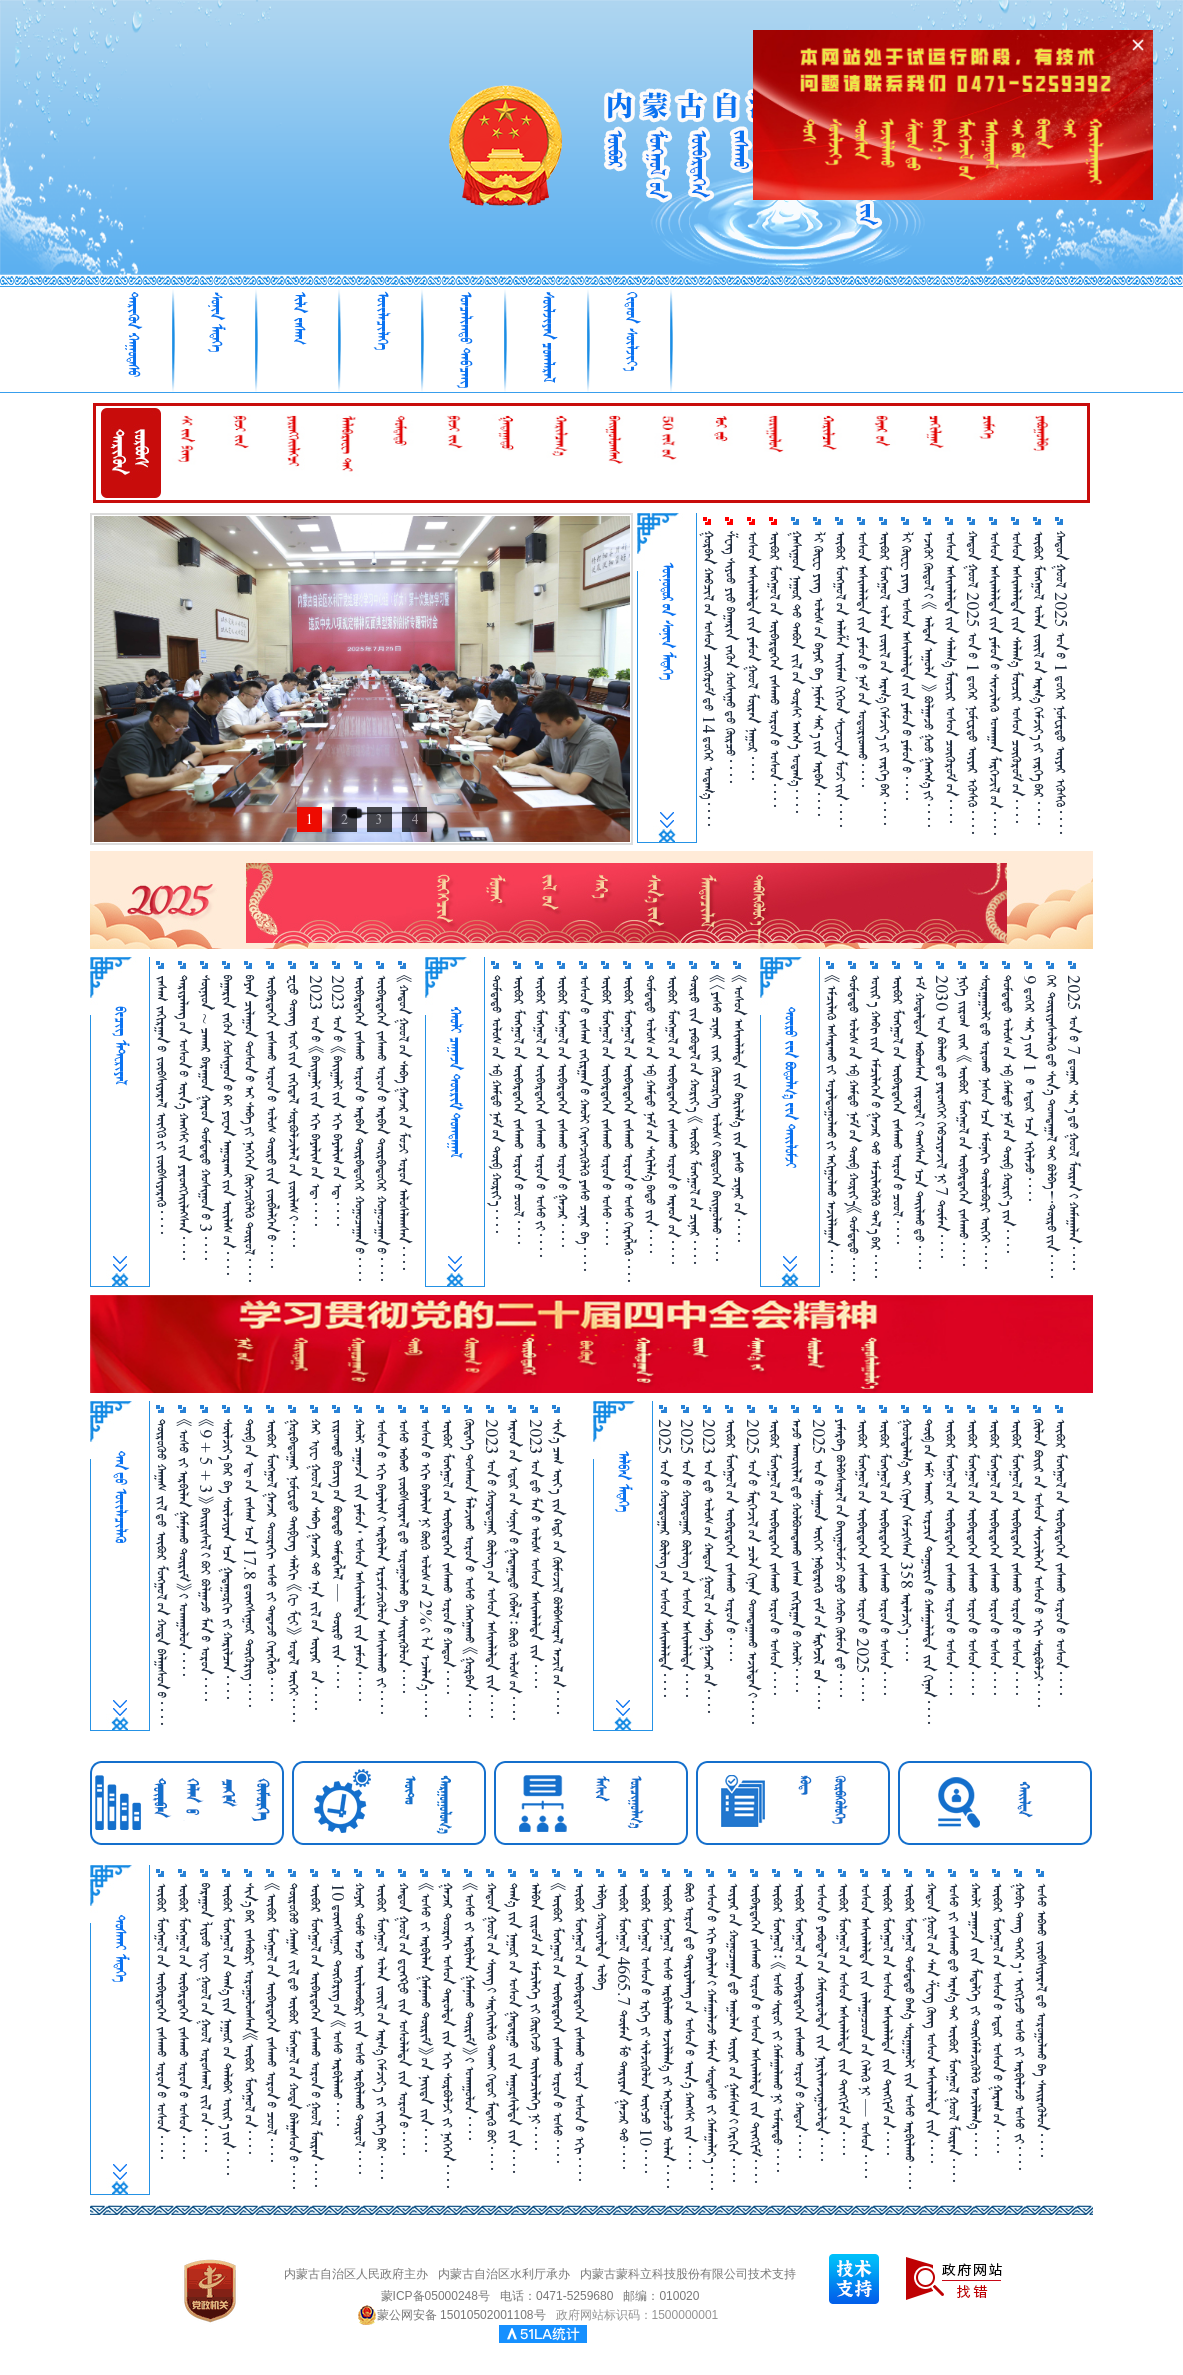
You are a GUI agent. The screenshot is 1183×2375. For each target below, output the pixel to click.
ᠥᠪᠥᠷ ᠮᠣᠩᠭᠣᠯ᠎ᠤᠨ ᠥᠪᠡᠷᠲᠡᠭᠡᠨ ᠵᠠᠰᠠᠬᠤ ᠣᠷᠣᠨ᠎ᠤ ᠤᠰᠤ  (606, 1110)
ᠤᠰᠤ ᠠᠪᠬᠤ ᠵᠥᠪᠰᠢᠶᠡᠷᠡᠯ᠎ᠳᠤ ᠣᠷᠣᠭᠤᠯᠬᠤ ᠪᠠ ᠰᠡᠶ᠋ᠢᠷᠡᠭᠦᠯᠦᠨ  (403, 1556)
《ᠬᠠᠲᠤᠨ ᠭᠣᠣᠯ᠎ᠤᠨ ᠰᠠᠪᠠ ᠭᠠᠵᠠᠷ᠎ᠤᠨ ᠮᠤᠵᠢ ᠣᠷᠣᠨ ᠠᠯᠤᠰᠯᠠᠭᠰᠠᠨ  (403, 1122)
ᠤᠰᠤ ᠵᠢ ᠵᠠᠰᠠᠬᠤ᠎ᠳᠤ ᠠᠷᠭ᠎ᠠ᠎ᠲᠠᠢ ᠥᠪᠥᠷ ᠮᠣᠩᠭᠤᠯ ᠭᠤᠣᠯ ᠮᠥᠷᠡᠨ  (953, 2032)
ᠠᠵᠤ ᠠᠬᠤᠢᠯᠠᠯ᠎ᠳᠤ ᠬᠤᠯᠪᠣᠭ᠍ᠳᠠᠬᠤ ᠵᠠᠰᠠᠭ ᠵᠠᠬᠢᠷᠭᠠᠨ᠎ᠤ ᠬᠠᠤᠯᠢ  (796, 1555)
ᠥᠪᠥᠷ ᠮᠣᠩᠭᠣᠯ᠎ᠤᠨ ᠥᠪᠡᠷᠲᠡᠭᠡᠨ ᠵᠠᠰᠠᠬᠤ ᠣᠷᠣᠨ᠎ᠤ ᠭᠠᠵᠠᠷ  (562, 1111)
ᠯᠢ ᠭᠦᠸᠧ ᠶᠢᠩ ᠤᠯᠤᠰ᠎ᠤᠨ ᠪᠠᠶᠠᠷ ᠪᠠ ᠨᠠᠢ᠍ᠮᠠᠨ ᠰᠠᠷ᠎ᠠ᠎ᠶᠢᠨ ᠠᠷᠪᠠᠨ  (818, 673)
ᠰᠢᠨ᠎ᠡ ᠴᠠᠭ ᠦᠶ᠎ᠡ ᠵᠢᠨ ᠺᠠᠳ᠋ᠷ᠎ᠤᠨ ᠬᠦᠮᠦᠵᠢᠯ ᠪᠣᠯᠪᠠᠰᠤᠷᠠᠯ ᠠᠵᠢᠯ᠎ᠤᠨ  (557, 1566)
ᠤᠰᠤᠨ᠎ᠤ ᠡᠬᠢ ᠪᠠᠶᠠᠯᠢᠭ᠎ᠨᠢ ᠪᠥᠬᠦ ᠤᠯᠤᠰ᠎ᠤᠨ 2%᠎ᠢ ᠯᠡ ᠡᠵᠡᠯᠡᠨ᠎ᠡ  (425, 1568)
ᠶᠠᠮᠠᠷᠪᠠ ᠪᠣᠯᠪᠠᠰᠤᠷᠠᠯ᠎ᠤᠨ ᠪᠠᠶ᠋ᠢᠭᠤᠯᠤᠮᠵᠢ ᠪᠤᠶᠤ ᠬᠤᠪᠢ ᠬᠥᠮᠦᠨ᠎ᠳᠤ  (840, 1558)
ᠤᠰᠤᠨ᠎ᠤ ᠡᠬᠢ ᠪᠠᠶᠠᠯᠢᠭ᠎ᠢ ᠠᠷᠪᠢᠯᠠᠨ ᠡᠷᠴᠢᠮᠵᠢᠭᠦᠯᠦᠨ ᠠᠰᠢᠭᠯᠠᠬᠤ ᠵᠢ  (381, 1566)
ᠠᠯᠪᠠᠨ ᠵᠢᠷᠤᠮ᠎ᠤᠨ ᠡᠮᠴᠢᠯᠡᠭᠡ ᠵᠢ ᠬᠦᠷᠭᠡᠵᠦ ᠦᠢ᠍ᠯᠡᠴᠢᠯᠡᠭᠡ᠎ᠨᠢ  (535, 2016)
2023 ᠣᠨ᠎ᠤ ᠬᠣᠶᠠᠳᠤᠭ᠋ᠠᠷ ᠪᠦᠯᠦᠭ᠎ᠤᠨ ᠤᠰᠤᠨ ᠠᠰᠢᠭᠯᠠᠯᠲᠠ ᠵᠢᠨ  (491, 1568)
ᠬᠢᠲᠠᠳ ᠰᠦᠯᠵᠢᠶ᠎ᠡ (631, 331)
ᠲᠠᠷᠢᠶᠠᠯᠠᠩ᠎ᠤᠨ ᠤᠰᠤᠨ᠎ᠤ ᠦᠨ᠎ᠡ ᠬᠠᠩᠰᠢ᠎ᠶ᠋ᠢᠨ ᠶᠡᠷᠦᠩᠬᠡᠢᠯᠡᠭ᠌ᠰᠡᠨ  (183, 1117)
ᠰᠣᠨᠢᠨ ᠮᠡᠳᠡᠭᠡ (216, 322)
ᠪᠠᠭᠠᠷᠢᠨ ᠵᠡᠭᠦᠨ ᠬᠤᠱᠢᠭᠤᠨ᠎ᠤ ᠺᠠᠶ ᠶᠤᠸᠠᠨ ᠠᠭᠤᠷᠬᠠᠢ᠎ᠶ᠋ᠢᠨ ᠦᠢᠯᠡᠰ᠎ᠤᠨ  (227, 1125)
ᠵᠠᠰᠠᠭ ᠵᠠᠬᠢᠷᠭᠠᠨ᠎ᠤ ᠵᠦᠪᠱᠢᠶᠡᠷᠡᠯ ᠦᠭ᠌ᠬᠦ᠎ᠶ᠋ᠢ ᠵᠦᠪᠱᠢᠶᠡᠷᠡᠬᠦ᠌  (161, 1104)
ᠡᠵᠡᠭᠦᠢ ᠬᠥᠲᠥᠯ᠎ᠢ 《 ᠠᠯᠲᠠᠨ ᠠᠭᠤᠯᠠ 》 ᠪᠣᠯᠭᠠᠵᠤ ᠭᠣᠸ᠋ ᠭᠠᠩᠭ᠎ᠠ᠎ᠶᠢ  (928, 679)
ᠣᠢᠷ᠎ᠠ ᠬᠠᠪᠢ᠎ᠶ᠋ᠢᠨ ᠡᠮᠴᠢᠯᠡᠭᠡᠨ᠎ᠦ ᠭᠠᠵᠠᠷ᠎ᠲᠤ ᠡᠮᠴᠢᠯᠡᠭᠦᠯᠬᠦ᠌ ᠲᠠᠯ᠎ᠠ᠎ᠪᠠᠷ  (875, 1126)
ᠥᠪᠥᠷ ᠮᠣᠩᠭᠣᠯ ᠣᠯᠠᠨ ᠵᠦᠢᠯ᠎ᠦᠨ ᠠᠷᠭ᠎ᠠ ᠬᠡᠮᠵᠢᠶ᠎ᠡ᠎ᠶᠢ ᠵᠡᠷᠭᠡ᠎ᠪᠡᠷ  (884, 678)
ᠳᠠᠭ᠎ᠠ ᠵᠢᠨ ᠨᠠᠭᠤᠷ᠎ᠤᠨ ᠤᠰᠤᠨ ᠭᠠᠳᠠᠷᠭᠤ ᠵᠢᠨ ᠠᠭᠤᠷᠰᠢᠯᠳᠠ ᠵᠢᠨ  (513, 2028)
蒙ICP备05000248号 (435, 2296)
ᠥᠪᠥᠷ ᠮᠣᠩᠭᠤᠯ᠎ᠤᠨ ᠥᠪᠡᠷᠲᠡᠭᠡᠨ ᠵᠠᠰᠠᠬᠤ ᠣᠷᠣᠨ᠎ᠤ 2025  (862, 1560)
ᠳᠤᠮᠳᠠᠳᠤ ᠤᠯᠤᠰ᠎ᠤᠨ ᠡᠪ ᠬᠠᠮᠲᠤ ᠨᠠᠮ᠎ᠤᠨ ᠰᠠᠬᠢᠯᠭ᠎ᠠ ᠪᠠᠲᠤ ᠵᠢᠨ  (650, 1114)
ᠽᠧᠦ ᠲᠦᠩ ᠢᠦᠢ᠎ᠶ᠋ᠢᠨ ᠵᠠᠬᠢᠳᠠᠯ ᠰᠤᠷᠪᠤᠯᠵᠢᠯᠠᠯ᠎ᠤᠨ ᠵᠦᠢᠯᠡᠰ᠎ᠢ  (293, 1111)
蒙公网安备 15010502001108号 (451, 2315)
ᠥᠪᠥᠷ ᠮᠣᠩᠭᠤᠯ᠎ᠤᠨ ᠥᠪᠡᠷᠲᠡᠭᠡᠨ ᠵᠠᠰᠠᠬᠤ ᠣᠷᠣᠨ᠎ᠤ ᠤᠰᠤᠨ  (884, 1557)
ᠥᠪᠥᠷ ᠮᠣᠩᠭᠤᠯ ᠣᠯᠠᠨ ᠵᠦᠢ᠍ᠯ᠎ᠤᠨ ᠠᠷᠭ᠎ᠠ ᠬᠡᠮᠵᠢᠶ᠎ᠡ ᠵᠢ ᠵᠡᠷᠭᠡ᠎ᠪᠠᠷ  (381, 2031)
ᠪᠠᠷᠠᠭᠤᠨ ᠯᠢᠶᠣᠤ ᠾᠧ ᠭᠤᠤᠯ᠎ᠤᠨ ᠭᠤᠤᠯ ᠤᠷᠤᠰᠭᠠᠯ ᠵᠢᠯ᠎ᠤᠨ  (205, 2017)
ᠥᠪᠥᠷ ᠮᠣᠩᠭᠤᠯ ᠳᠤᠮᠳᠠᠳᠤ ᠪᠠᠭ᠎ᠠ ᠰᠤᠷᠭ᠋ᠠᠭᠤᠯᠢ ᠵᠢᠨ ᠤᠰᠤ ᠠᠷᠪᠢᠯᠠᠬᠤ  (909, 2036)
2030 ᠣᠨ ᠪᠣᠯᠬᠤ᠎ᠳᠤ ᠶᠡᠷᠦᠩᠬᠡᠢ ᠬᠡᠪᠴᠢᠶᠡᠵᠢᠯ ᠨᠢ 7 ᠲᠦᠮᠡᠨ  (941, 1116)
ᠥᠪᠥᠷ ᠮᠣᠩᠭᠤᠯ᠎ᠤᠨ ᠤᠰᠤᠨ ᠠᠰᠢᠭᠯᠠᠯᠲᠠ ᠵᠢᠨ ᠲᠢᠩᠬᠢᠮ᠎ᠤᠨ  (843, 2019)
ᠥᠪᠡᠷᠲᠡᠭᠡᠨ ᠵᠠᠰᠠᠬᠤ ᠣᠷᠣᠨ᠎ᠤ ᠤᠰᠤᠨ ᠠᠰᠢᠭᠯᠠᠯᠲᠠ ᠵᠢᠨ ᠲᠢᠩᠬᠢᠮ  (755, 2033)
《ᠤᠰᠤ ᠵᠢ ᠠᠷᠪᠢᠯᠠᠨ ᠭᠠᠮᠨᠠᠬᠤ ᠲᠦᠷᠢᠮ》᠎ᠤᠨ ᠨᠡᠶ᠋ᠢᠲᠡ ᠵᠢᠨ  (425, 2017)
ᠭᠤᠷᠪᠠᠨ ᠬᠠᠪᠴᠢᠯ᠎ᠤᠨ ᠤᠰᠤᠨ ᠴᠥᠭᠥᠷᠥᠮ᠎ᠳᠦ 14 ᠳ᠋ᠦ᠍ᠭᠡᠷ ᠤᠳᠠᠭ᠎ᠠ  (708, 678)
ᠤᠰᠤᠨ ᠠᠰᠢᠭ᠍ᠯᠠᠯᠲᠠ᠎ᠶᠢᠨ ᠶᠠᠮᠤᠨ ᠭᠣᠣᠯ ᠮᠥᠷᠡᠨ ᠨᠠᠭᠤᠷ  (752, 655)
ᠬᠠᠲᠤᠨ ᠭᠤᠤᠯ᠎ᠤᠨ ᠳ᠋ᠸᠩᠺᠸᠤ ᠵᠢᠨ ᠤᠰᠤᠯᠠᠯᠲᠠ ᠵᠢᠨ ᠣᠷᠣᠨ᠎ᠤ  (403, 2019)
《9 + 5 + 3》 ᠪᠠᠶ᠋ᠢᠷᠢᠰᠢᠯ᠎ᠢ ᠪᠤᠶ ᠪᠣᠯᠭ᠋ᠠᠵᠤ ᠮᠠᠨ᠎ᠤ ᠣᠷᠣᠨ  (205, 1560)
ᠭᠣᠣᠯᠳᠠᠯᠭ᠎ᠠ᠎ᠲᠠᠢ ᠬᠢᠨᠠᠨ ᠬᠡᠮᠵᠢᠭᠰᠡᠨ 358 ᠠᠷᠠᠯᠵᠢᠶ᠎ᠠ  (906, 1540)
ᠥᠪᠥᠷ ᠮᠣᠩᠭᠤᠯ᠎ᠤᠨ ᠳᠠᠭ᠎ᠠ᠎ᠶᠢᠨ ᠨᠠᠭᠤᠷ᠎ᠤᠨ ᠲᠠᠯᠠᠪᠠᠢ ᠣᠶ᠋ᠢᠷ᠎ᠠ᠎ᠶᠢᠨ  (227, 2029)
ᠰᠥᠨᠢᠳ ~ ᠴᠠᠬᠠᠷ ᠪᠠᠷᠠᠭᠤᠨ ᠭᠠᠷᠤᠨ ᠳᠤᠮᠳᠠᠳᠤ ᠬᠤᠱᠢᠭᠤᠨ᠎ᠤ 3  (205, 1117)
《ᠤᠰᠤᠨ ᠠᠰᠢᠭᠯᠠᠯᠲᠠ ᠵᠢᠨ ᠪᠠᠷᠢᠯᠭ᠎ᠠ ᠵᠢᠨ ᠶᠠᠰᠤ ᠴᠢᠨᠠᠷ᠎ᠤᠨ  (738, 1108)
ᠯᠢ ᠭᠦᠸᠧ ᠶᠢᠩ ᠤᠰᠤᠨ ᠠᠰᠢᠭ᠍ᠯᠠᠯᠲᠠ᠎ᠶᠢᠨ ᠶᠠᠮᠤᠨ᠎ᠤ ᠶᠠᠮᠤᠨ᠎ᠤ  (906, 665)
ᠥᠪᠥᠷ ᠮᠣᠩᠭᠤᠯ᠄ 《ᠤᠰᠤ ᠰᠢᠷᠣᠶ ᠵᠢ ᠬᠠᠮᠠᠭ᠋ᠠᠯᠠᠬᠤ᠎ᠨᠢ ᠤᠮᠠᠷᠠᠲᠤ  (777, 2027)
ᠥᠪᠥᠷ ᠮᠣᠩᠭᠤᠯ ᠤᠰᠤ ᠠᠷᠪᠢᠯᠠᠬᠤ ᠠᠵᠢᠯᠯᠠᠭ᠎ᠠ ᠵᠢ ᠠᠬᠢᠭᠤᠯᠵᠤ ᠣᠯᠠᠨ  (667, 2035)
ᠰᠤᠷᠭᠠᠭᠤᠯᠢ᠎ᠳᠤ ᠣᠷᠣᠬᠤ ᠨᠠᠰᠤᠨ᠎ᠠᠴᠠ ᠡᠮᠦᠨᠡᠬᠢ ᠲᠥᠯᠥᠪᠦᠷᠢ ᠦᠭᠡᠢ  (985, 1122)
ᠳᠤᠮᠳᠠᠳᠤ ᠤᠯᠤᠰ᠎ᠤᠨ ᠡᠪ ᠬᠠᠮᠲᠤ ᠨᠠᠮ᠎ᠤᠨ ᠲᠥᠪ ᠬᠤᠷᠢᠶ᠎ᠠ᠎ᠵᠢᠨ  (1007, 1114)
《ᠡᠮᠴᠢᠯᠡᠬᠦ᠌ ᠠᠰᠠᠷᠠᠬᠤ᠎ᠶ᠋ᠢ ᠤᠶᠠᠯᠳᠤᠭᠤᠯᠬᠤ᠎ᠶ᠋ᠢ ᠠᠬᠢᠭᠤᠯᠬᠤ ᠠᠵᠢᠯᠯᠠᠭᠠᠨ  (831, 1124)
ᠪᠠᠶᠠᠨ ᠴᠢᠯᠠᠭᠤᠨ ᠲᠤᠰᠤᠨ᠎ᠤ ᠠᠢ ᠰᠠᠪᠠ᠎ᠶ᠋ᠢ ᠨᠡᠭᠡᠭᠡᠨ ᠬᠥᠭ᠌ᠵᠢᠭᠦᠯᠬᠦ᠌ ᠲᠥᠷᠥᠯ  (249, 1128)
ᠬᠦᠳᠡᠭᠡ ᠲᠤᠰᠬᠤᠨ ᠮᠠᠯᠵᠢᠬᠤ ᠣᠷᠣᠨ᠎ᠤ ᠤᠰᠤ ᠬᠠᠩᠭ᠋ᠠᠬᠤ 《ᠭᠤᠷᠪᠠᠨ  (469, 1568)
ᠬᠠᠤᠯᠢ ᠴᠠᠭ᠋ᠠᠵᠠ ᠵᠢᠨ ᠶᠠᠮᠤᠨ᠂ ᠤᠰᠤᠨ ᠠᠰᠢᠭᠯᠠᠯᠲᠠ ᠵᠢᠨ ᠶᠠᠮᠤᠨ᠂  (359, 1560)
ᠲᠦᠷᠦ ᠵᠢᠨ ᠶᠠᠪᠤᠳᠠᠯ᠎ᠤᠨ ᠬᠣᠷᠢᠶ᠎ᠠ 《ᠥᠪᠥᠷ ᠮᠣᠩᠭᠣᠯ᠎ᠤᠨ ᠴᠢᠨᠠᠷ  (694, 1119)
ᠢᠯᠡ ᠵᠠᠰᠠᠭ (299, 318)
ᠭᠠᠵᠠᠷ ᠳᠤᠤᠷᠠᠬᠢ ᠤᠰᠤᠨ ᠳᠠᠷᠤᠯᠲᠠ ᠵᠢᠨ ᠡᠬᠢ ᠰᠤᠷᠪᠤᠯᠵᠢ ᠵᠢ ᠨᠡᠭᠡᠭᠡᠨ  (447, 2035)
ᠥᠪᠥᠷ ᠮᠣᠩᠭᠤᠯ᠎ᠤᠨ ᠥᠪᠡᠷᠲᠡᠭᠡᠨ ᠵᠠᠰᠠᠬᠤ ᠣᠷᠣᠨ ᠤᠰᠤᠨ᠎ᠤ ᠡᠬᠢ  (579, 2032)
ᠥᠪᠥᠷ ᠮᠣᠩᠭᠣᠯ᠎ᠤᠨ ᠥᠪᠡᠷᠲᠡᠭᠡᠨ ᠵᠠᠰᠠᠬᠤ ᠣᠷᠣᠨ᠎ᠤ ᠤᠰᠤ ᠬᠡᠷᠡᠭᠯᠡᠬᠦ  (628, 1128)
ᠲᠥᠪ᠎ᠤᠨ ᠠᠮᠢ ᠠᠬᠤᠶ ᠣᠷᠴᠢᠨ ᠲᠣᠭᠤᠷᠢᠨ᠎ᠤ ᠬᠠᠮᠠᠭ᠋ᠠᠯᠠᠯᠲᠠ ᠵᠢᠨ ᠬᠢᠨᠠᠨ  (928, 1571)
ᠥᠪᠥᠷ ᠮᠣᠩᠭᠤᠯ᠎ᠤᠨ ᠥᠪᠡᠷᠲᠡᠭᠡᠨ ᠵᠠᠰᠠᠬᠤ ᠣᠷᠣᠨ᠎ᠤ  (730, 1540)
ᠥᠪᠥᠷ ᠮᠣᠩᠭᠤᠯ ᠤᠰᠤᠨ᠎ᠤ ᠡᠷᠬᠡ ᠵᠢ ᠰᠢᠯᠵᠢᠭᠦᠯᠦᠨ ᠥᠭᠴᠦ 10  (645, 2028)
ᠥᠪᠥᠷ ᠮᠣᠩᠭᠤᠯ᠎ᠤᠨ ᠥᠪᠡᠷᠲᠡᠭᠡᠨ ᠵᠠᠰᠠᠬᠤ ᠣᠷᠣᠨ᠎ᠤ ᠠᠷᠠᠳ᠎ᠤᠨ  (672, 1119)
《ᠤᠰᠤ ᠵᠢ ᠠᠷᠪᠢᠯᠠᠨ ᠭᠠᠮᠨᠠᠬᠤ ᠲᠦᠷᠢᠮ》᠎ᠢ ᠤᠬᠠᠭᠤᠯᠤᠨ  (183, 1547)
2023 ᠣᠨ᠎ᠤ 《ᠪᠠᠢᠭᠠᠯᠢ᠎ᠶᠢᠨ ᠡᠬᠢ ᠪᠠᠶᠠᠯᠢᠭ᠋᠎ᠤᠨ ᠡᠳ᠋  (315, 1100)
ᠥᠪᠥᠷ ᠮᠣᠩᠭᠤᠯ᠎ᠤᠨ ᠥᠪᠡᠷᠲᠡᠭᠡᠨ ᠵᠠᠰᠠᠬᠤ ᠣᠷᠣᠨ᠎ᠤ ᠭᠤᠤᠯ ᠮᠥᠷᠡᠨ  (315, 2035)
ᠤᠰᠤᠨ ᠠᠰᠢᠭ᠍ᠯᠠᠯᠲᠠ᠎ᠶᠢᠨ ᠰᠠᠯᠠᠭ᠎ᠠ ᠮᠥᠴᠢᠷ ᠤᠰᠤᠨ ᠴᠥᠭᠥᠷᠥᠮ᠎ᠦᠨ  (950, 677)
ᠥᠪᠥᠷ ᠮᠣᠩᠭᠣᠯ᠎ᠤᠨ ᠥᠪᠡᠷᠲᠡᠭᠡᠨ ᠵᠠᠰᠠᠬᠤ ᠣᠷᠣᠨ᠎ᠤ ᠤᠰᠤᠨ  (774, 669)
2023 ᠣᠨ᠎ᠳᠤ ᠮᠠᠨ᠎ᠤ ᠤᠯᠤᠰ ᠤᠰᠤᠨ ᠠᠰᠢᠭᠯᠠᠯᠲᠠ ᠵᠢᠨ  (535, 1553)
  (548, 337)
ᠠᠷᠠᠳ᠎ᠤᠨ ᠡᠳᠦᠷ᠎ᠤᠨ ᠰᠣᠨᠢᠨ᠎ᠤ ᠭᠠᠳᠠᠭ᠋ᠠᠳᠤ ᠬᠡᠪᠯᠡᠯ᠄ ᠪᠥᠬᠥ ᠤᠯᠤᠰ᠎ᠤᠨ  (513, 1569)
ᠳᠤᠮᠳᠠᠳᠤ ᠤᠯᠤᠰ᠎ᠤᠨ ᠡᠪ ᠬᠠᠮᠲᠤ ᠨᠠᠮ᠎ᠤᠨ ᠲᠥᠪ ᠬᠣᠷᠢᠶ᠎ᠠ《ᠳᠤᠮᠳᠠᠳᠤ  (853, 1128)
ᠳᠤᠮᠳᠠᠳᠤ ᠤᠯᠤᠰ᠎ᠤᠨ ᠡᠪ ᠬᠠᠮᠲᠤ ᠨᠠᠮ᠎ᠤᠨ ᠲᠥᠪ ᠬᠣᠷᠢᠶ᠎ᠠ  (496, 1104)
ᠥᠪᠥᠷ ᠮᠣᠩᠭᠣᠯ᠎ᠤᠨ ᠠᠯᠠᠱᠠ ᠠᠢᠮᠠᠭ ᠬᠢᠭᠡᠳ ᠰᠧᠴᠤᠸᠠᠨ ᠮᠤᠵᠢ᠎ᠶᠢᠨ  (840, 679)
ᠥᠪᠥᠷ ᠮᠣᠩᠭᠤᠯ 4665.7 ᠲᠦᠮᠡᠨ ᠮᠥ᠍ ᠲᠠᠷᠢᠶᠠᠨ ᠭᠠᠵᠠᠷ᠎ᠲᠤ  (623, 2026)
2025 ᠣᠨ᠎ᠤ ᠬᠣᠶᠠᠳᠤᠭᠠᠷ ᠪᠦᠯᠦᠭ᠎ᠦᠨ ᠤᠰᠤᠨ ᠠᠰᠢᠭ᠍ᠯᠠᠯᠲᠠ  (664, 1558)
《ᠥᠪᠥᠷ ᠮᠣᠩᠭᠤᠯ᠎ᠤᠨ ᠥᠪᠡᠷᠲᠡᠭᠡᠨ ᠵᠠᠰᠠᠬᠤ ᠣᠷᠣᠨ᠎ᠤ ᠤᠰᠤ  (557, 2023)
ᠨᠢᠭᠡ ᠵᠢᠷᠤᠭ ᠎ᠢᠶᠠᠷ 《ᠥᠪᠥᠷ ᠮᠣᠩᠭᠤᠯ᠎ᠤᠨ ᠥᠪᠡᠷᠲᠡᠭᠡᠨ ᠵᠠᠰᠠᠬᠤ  (963, 1120)
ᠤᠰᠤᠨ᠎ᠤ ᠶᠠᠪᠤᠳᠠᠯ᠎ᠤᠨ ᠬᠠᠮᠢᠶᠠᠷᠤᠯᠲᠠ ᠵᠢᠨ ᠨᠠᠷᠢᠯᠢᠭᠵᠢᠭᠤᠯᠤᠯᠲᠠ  (821, 2022)
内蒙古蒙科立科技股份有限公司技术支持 (688, 2274)
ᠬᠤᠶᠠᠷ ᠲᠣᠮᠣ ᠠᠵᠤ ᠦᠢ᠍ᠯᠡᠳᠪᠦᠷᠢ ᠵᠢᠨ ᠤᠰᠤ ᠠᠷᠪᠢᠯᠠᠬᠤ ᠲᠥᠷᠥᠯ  (359, 2028)
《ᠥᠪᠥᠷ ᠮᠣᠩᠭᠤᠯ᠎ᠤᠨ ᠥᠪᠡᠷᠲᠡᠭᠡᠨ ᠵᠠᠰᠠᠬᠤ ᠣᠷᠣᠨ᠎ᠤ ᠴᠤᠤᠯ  (271, 2022)
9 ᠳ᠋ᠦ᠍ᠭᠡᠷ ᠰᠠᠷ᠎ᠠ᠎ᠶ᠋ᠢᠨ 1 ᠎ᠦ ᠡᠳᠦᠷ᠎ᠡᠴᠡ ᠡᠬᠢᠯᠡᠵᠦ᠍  (1029, 1088)
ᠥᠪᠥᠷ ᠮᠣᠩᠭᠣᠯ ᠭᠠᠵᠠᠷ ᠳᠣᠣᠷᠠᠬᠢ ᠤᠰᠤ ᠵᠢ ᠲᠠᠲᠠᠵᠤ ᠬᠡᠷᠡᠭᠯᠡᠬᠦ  (271, 1560)
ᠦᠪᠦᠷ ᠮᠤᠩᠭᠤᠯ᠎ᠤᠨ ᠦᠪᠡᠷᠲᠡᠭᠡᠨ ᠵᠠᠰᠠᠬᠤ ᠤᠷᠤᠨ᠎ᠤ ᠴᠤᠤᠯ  (518, 1109)
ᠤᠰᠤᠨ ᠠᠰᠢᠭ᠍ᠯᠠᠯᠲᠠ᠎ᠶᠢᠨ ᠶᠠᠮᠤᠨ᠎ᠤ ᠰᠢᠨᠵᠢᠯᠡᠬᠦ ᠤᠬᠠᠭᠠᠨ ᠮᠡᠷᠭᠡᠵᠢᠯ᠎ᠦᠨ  (994, 683)
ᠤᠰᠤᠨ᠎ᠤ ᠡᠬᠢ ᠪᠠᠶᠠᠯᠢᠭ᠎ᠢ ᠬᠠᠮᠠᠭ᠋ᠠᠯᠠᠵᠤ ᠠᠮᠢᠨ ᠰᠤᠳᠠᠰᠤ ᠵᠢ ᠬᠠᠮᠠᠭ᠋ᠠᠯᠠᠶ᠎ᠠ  (711, 2036)
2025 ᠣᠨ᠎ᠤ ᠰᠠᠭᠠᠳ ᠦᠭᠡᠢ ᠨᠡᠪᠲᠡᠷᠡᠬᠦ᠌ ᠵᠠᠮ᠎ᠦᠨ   (818, 1564)
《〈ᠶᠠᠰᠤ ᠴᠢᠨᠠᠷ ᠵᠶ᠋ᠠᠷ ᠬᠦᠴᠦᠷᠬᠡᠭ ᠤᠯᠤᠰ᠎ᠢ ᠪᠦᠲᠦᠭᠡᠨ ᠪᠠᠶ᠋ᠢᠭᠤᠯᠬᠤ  (716, 1118)
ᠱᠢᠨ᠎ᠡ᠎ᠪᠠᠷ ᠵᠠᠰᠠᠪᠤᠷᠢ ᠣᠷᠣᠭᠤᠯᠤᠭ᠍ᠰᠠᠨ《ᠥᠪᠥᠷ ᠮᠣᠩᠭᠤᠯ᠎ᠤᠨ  (249, 2018)
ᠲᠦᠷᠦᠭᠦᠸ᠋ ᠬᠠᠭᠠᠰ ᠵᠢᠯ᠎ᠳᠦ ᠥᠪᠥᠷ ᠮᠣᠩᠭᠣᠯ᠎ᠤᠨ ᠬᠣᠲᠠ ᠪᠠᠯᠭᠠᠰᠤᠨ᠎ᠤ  (161, 1572)
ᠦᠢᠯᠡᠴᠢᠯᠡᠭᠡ (382, 321)
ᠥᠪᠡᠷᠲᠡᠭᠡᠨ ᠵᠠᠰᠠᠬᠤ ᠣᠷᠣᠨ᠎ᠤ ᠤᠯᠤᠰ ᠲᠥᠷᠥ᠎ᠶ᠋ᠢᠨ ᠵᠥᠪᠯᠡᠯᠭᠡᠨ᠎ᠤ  (271, 1121)
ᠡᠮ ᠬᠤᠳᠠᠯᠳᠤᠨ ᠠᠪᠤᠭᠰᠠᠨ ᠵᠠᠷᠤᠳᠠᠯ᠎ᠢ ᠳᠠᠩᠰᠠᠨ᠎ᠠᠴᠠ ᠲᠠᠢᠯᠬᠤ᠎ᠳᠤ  (919, 1122)
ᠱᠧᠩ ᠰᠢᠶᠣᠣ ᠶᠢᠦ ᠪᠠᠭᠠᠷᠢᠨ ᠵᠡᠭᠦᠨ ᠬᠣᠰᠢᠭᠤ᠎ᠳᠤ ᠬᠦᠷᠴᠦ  (730, 657)
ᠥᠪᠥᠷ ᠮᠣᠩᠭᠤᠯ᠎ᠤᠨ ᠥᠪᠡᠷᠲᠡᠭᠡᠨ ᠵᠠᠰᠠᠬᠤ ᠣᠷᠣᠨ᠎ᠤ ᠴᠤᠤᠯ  (897, 1109)
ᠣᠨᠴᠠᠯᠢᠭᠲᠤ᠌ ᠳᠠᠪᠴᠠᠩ (465, 340)
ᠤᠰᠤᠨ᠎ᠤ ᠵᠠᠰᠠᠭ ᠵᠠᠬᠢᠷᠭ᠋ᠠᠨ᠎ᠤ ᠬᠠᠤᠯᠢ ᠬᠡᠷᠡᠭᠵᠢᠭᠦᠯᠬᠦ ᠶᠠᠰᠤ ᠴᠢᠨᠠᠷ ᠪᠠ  (584, 1123)
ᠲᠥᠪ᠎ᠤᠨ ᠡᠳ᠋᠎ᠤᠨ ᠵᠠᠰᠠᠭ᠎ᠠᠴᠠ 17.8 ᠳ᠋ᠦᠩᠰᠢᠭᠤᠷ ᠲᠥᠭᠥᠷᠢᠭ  (249, 1563)
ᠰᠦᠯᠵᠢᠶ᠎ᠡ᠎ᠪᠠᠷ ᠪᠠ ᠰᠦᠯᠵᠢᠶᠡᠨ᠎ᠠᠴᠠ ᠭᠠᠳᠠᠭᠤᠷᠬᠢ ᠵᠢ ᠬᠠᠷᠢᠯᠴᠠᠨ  (227, 1559)
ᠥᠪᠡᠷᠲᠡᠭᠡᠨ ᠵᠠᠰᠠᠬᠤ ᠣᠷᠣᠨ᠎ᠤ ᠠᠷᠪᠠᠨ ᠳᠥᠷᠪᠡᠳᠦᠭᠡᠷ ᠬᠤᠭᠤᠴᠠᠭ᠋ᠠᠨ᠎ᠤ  (381, 1128)
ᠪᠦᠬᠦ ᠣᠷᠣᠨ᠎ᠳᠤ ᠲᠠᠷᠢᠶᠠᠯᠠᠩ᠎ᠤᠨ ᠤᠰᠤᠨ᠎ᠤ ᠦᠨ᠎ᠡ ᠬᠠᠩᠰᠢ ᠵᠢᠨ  (689, 2026)
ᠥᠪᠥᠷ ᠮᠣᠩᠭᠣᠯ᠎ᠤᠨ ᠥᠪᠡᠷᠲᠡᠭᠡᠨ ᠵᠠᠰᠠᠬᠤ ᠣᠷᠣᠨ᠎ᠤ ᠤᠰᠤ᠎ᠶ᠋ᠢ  (540, 1116)
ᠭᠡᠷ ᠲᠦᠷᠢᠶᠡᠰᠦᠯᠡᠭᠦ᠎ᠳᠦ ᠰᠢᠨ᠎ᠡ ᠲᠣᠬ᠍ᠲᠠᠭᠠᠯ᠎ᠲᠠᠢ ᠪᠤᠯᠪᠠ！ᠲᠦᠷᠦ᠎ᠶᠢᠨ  (1051, 1126)
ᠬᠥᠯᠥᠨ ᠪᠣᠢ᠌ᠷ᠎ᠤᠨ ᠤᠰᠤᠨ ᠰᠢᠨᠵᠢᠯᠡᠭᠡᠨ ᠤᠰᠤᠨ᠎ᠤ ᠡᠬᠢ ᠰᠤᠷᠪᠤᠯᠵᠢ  (1038, 1563)
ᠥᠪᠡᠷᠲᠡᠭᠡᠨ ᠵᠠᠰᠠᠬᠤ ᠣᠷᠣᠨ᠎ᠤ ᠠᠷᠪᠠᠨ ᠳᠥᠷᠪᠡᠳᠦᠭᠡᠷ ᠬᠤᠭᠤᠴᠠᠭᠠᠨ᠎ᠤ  (359, 1128)
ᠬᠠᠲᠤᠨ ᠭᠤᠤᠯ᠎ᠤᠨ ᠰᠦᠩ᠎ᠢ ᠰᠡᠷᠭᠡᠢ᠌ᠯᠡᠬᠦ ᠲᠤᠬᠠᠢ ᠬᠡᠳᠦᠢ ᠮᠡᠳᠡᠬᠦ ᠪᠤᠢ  (491, 2026)
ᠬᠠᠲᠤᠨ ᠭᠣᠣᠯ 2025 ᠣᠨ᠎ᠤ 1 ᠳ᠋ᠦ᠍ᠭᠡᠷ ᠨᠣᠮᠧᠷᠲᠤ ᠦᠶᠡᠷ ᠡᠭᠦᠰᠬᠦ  (972, 682)
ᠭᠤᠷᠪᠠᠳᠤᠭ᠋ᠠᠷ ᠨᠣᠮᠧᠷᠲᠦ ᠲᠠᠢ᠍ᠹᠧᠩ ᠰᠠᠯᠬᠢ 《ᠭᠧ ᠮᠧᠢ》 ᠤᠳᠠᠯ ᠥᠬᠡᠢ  (293, 1570)
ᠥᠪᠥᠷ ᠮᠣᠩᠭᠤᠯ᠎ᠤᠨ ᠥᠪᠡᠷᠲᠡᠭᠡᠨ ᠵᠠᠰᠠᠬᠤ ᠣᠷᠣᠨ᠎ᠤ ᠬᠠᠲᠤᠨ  (799, 2020)
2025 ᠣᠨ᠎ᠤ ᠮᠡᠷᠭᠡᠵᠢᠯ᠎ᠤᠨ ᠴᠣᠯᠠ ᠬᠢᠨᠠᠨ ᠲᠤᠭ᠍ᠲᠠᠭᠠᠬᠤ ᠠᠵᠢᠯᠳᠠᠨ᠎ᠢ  (752, 1571)
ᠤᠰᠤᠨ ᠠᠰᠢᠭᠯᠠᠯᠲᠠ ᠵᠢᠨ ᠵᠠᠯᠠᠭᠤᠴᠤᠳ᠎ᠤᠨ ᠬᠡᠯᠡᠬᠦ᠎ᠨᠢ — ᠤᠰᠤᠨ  (865, 2030)
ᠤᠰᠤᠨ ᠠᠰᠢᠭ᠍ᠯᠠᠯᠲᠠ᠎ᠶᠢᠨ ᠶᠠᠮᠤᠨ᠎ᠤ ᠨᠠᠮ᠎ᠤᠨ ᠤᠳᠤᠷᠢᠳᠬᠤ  (862, 659)
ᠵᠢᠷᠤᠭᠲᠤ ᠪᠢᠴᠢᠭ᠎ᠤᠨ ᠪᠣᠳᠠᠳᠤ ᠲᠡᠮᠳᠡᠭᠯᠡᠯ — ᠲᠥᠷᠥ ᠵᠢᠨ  (337, 1553)
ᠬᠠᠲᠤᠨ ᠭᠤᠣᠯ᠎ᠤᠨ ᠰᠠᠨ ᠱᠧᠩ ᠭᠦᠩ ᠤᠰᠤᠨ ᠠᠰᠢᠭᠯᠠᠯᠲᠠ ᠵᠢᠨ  (931, 2023)
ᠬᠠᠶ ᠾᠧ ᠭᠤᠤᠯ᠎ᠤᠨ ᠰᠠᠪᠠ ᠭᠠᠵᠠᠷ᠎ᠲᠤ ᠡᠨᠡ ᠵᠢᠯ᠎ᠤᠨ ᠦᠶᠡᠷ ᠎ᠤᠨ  (315, 1564)
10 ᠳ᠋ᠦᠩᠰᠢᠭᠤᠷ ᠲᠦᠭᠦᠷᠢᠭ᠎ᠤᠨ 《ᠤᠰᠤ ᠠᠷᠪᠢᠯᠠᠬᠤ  (337, 2004)
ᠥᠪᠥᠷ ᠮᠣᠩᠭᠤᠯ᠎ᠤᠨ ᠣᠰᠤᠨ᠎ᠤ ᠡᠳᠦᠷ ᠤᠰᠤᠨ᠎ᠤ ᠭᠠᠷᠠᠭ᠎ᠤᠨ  (997, 2018)
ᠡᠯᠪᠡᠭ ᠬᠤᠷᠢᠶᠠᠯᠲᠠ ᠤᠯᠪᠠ (601, 1936)
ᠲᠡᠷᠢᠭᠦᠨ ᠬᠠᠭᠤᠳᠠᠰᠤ (133, 334)
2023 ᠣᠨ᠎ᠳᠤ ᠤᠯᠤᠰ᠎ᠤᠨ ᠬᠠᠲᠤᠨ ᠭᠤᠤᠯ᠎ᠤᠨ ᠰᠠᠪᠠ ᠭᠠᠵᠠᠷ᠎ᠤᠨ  (708, 1566)
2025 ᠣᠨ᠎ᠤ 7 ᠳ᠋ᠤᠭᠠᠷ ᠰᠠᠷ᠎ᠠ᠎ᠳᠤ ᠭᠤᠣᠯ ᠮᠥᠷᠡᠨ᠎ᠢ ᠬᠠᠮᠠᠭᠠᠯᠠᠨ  (1073, 1122)
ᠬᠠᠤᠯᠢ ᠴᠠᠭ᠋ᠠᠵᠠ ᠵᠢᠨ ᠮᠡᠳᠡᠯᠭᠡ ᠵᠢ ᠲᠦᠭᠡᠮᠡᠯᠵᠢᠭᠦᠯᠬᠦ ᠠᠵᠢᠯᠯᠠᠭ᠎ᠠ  (975, 2019)
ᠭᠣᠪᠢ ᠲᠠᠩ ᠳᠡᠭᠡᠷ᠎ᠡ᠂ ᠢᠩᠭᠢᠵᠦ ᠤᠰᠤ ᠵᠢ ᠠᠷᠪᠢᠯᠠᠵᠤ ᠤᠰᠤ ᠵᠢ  (1019, 2026)
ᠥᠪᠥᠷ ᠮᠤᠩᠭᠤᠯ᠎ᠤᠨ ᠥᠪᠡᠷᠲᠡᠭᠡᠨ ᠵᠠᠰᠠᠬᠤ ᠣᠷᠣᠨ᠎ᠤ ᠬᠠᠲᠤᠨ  (447, 1556)
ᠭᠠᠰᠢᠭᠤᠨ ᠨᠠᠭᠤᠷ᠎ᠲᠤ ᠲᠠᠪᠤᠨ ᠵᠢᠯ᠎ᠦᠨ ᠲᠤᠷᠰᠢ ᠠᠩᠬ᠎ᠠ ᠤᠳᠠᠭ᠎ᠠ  (796, 672)
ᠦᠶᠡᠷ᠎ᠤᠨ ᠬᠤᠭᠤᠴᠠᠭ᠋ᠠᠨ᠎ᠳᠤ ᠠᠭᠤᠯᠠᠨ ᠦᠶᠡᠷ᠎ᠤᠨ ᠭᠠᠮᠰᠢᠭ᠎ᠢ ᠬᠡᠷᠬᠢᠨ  (733, 2032)
